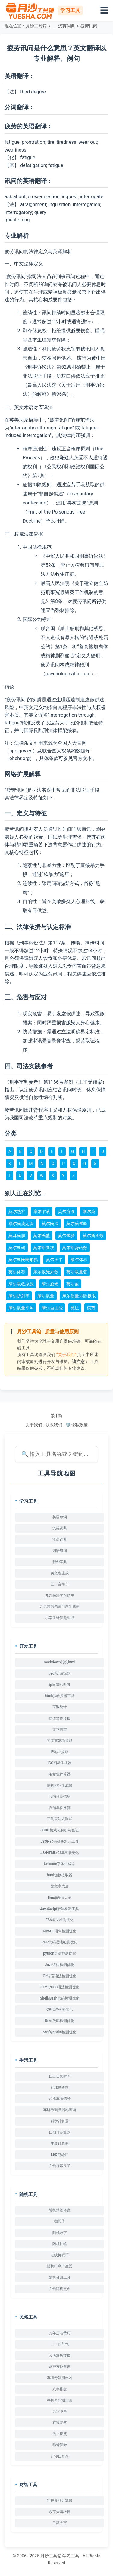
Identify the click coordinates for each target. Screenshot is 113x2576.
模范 (91, 1307)
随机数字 (59, 2233)
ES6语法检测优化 (60, 1920)
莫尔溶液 (66, 1211)
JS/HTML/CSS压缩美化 (59, 1853)
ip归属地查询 (59, 1684)
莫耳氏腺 (16, 1235)
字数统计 (59, 1707)
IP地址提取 (59, 1752)
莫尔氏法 (50, 1223)
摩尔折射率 (19, 1295)
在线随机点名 (60, 2289)
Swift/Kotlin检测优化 (59, 2032)
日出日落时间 (60, 2076)
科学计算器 (60, 2121)
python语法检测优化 (59, 1953)
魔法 (75, 1307)
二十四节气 (60, 2344)
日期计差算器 (60, 2132)
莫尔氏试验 (76, 1223)
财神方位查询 (60, 2366)
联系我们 (54, 1424)
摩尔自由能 (52, 1307)
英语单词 (59, 1517)
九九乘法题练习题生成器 (60, 1606)
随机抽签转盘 (60, 2210)
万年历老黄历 (60, 2333)
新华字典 (59, 1562)
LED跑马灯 (59, 2155)
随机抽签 (59, 2244)
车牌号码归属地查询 (59, 2110)
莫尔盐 (72, 1283)
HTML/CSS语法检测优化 (60, 1987)
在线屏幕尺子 (60, 2166)
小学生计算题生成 (59, 1618)
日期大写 (59, 2523)
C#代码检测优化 (59, 2009)
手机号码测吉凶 (59, 2400)
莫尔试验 (66, 1235)
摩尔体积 (79, 1259)
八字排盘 (59, 2389)
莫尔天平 (54, 1259)
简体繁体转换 (60, 1718)
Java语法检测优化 (59, 1965)
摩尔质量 (45, 1295)
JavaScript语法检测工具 (59, 1909)
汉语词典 (59, 1539)
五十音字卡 (60, 1584)
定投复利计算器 (59, 2501)
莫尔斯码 (16, 1247)
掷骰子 (59, 2221)
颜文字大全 (60, 1886)
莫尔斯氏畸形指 (23, 1259)
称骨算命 (59, 2445)
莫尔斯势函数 (74, 1247)
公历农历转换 (60, 2355)
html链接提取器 (59, 1875)
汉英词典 (66, 26)
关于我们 (33, 1424)
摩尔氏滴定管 (21, 1223)
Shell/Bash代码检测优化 (59, 1998)
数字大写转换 (60, 2512)
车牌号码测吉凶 (59, 2378)
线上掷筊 (59, 2434)
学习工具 (70, 2555)
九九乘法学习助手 (59, 1595)
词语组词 (59, 1551)
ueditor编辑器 (60, 1673)
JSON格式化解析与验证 (59, 1830)
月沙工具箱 (36, 26)
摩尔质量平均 (21, 1307)
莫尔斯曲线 (43, 1247)
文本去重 (59, 1729)
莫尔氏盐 (41, 1235)
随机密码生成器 (59, 1785)
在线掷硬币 (60, 2255)
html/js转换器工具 (59, 1696)
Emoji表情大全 (59, 1898)
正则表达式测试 (59, 1819)
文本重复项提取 (59, 1741)
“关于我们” (66, 1354)
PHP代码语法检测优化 (60, 1942)
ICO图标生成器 (60, 1763)
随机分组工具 (60, 2277)
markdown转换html (59, 1662)
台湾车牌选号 (60, 2099)
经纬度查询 (60, 2087)
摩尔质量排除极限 (79, 1295)
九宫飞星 (59, 2411)
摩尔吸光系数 (45, 1271)
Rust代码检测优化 (59, 2021)
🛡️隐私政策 (76, 1424)
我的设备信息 (60, 1797)
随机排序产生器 (59, 2266)
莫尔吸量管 (76, 1271)
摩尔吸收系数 (21, 1283)
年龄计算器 (60, 2143)
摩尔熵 (89, 1211)
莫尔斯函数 (93, 1235)
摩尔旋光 (50, 1283)
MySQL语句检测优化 (59, 1931)
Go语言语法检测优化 (59, 1976)
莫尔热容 (16, 1211)
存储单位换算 (60, 1808)
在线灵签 (59, 2422)
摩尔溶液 (41, 1211)
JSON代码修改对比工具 (59, 1841)
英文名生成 (60, 1573)
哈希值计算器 (60, 1774)
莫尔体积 (16, 1271)
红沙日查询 (60, 2456)
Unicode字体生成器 (59, 1864)
